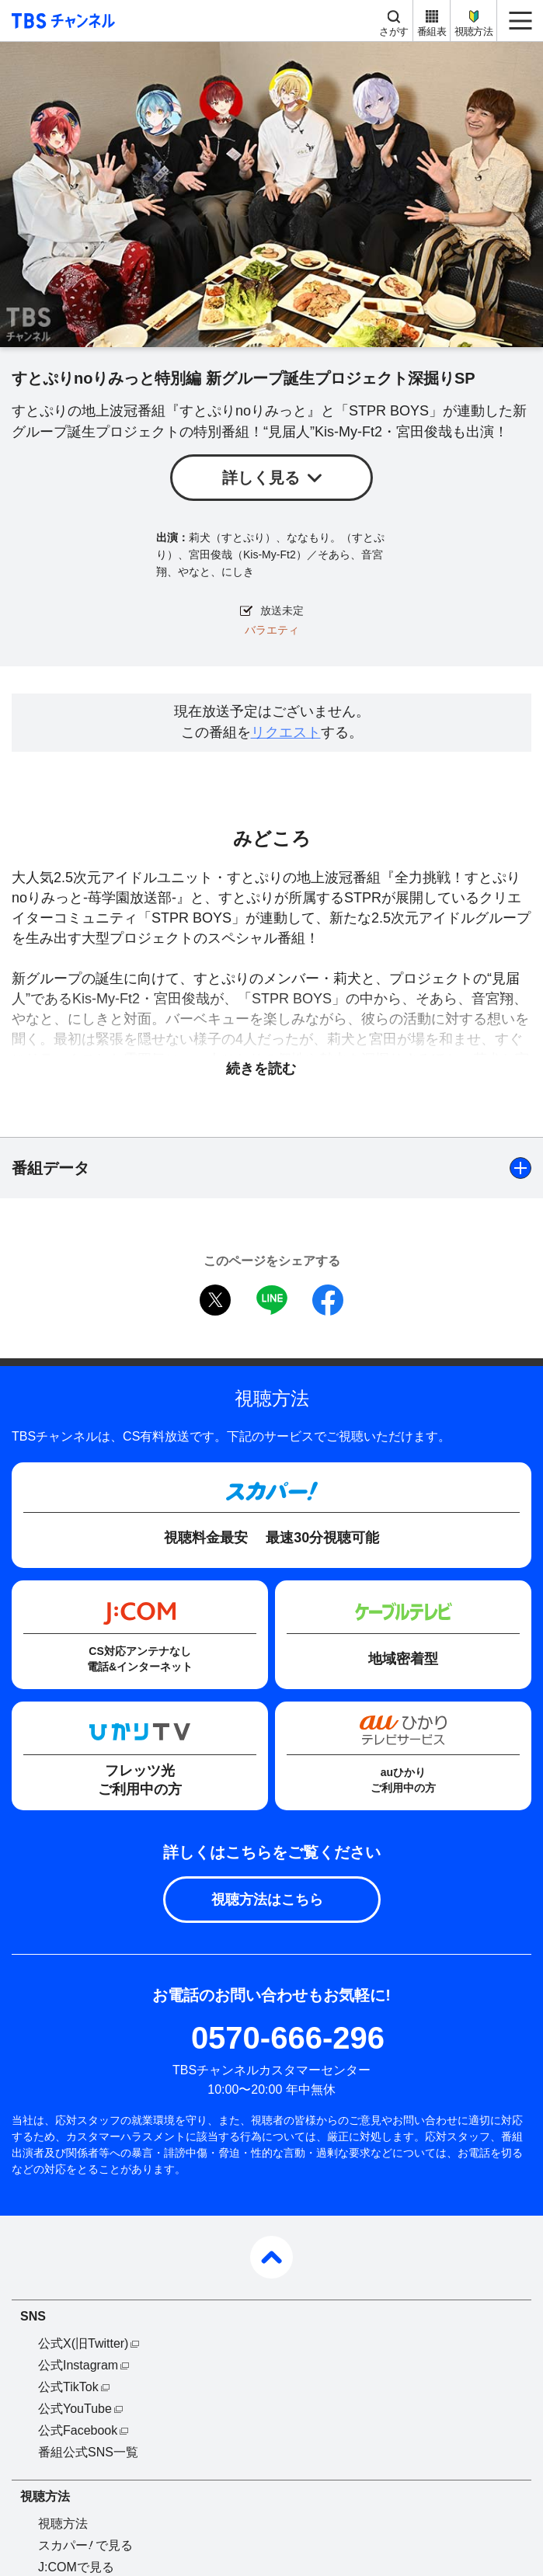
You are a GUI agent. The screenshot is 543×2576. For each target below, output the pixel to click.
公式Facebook (77, 2430)
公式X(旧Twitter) (83, 2343)
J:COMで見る (76, 2567)
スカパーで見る (85, 2545)
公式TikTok (68, 2386)
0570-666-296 (288, 2038)
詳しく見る (261, 477)
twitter (215, 1300)
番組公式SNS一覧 (88, 2452)
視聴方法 (473, 31)
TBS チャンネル (61, 20)
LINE (271, 1300)
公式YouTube (75, 2408)
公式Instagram (78, 2365)
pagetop (271, 2257)
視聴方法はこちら (267, 1899)
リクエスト (286, 732)
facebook (327, 1300)
